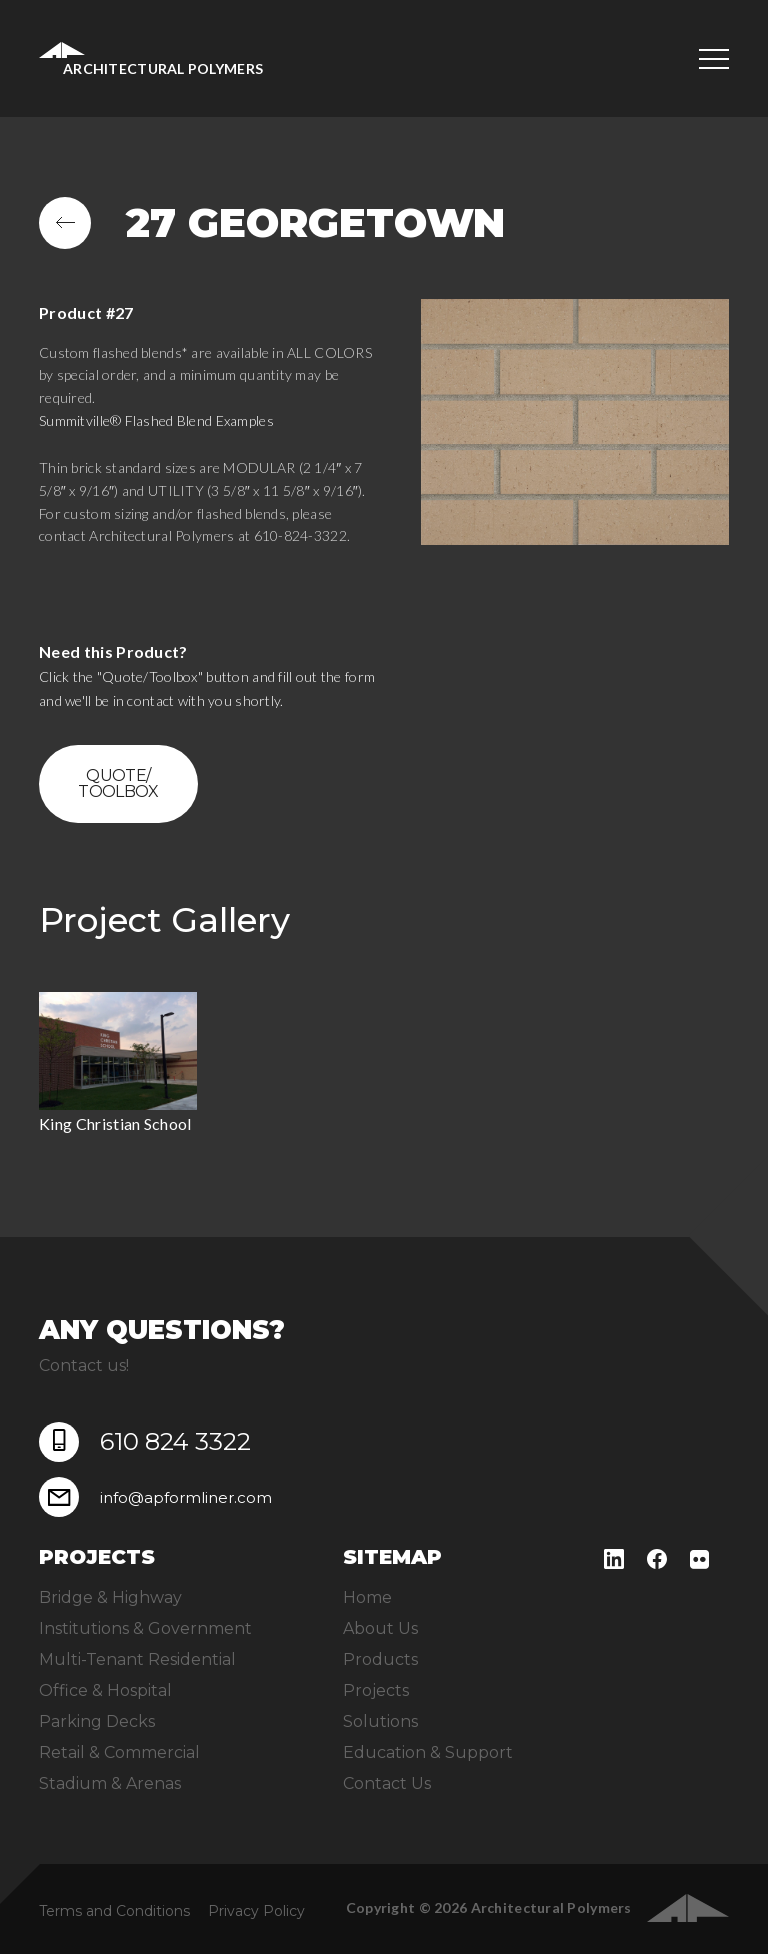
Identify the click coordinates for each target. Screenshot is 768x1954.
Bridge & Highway (110, 1597)
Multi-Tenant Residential (137, 1659)
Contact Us (387, 1783)
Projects (376, 1690)
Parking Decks (97, 1721)
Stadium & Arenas (110, 1783)
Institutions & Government (145, 1628)
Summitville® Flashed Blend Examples (156, 420)
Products (380, 1659)
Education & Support (428, 1752)
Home (367, 1597)
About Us (380, 1628)
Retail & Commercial (119, 1752)
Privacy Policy (256, 1911)
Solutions (380, 1721)
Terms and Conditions (114, 1911)
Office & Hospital (105, 1690)
